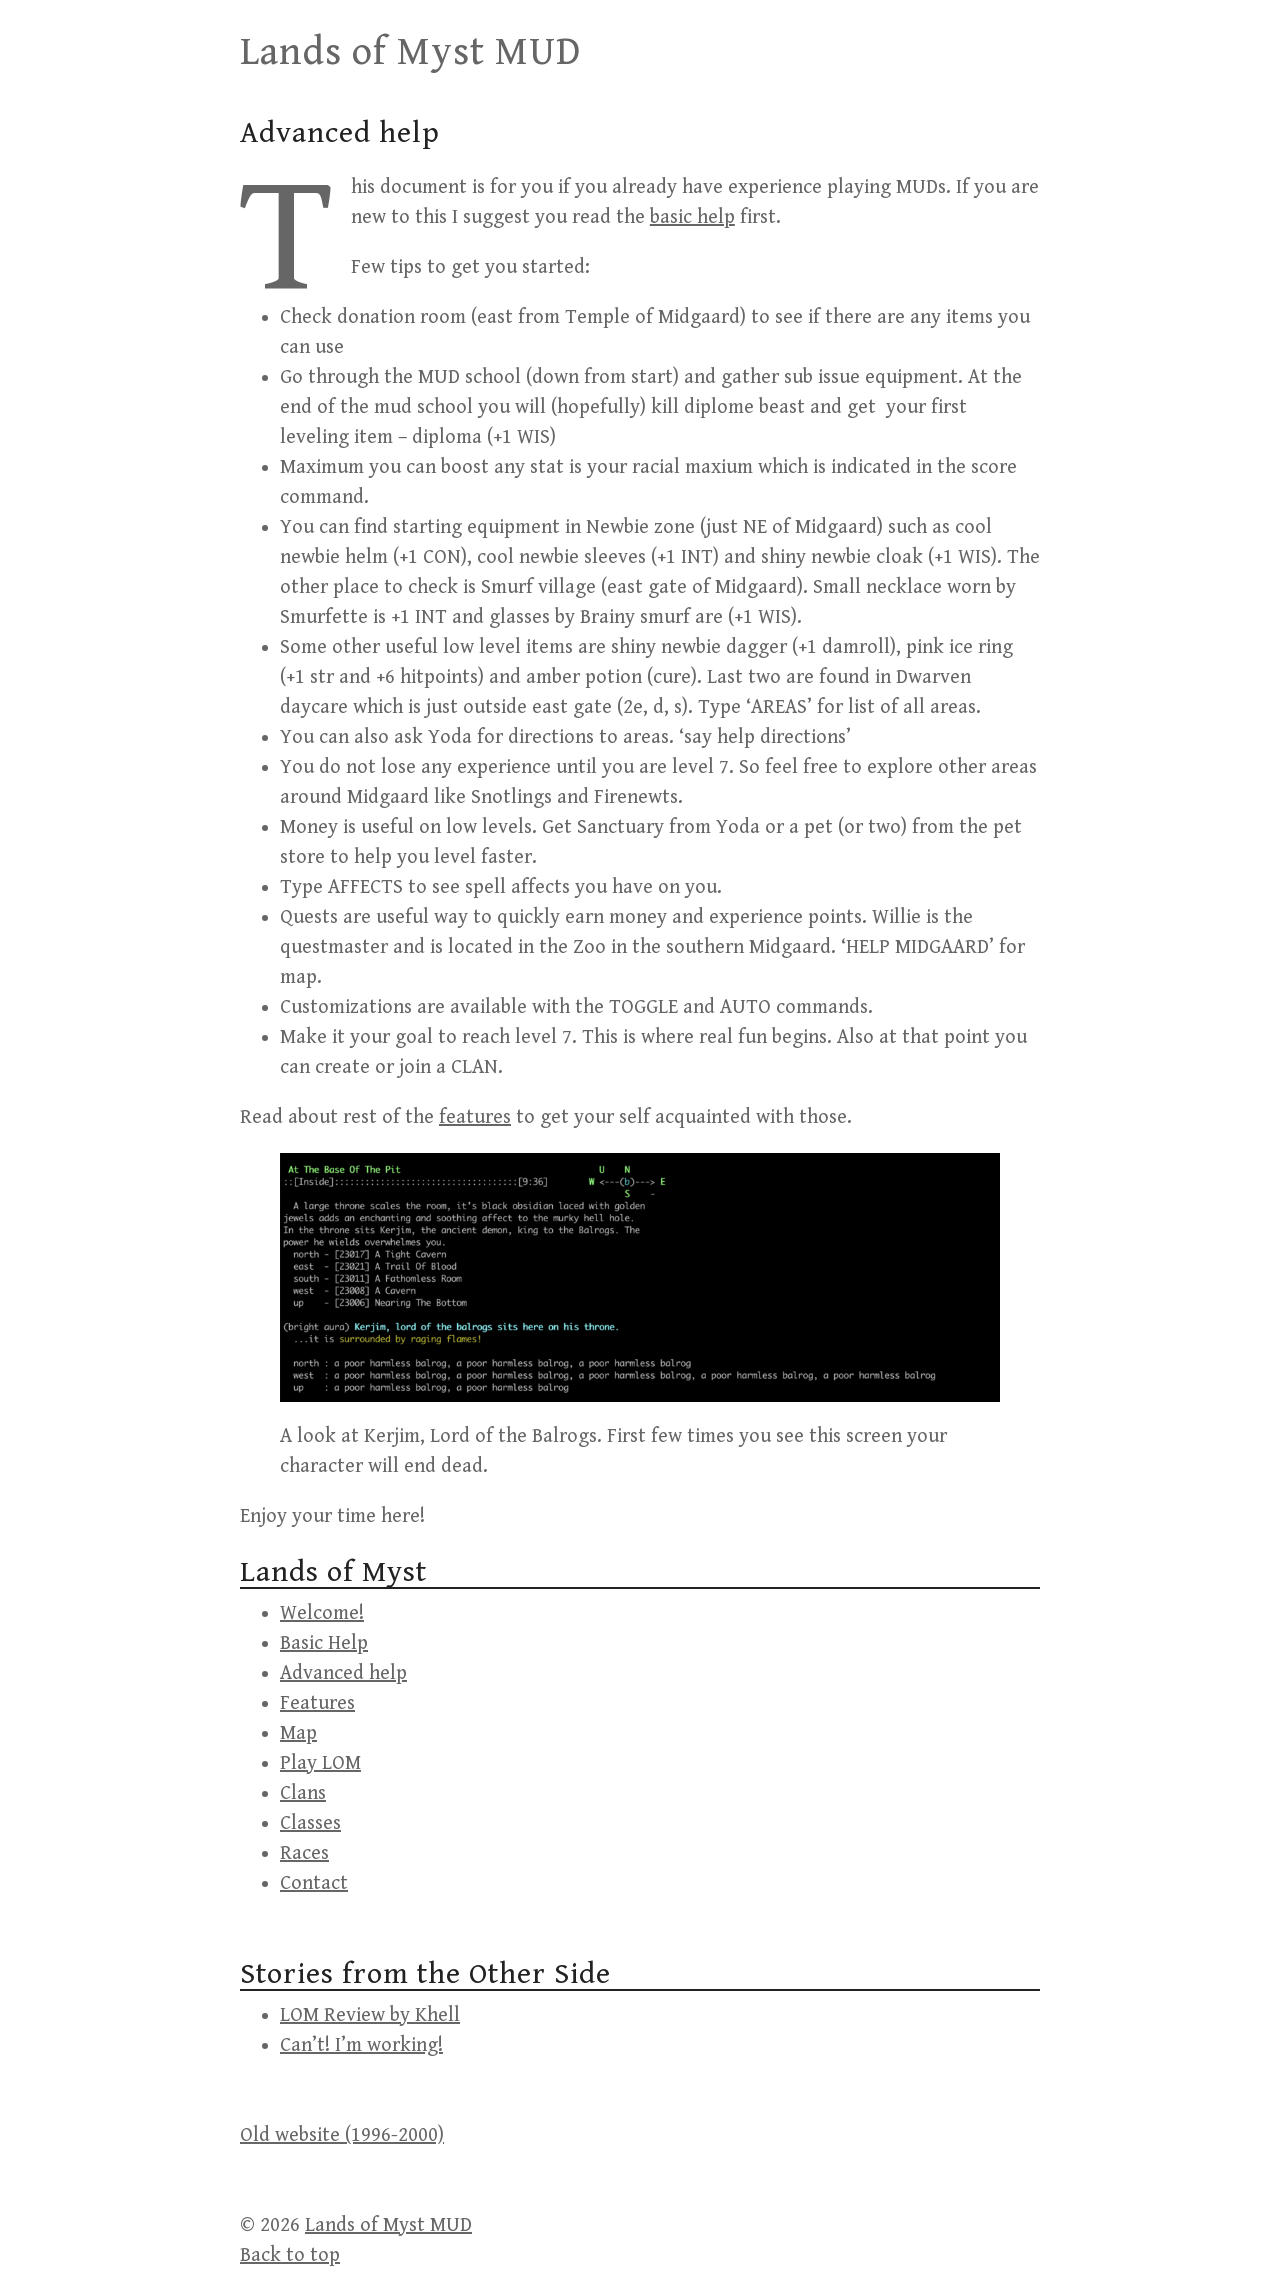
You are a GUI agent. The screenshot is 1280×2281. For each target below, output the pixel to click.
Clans (303, 1793)
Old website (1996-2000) (342, 2135)
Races (304, 1853)
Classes (310, 1823)
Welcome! (322, 1613)
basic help (692, 217)
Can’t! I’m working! (361, 2045)
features (475, 1117)
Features (317, 1703)
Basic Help (324, 1643)
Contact (314, 1883)
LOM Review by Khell (370, 2015)
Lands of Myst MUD (410, 52)
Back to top (290, 2255)
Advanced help (343, 1673)
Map (298, 1733)
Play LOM (320, 1763)
